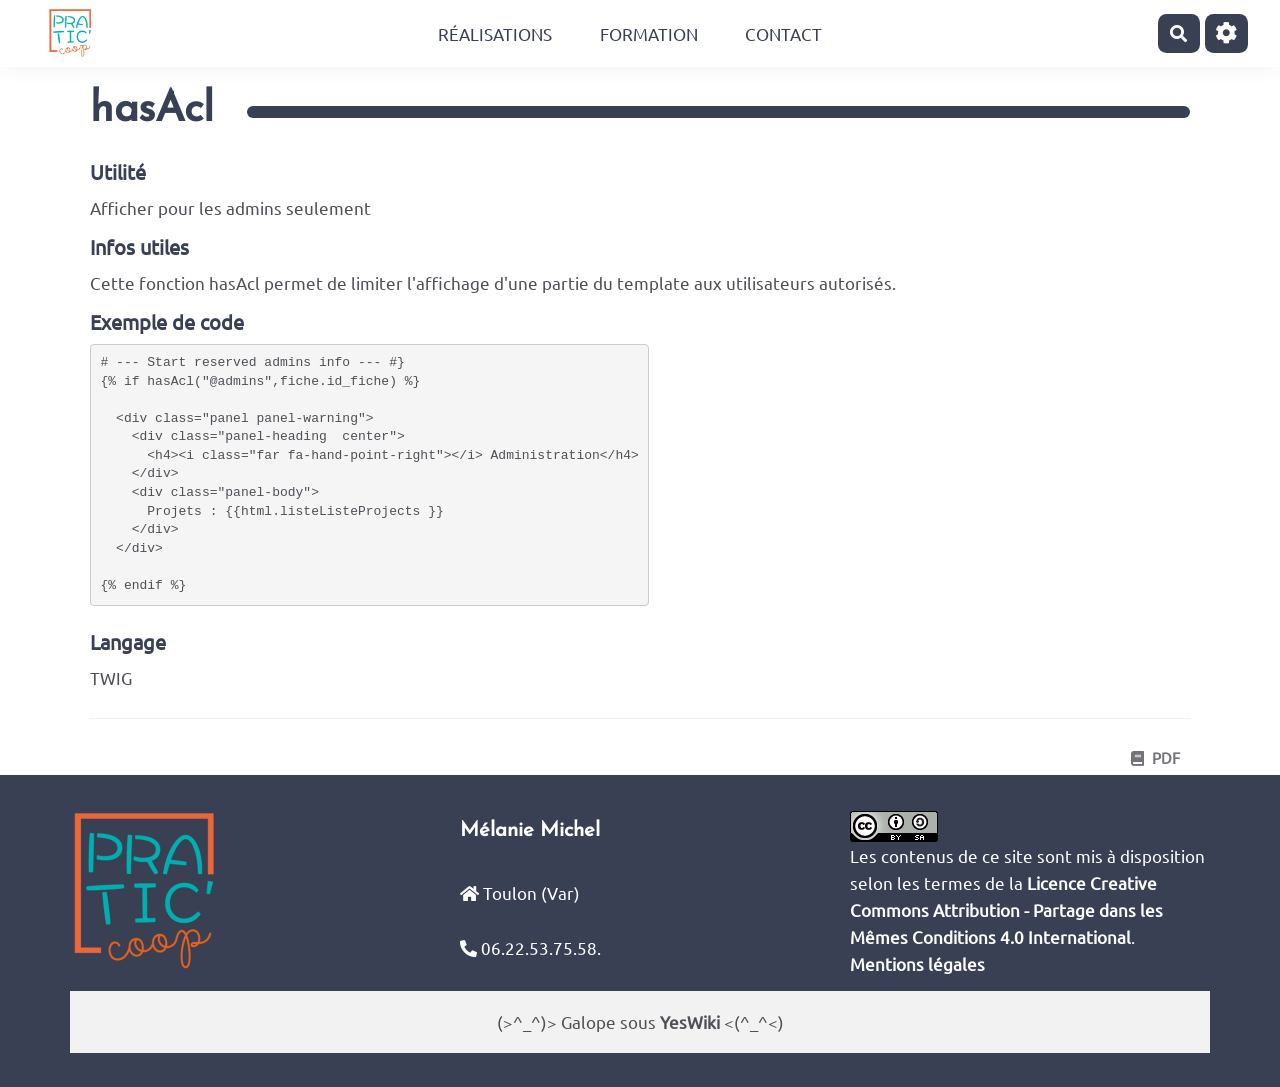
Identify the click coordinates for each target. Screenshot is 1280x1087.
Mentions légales (917, 963)
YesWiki (690, 1021)
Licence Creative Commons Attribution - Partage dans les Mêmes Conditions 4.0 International (1006, 909)
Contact (783, 33)
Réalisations (495, 33)
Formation (649, 33)
